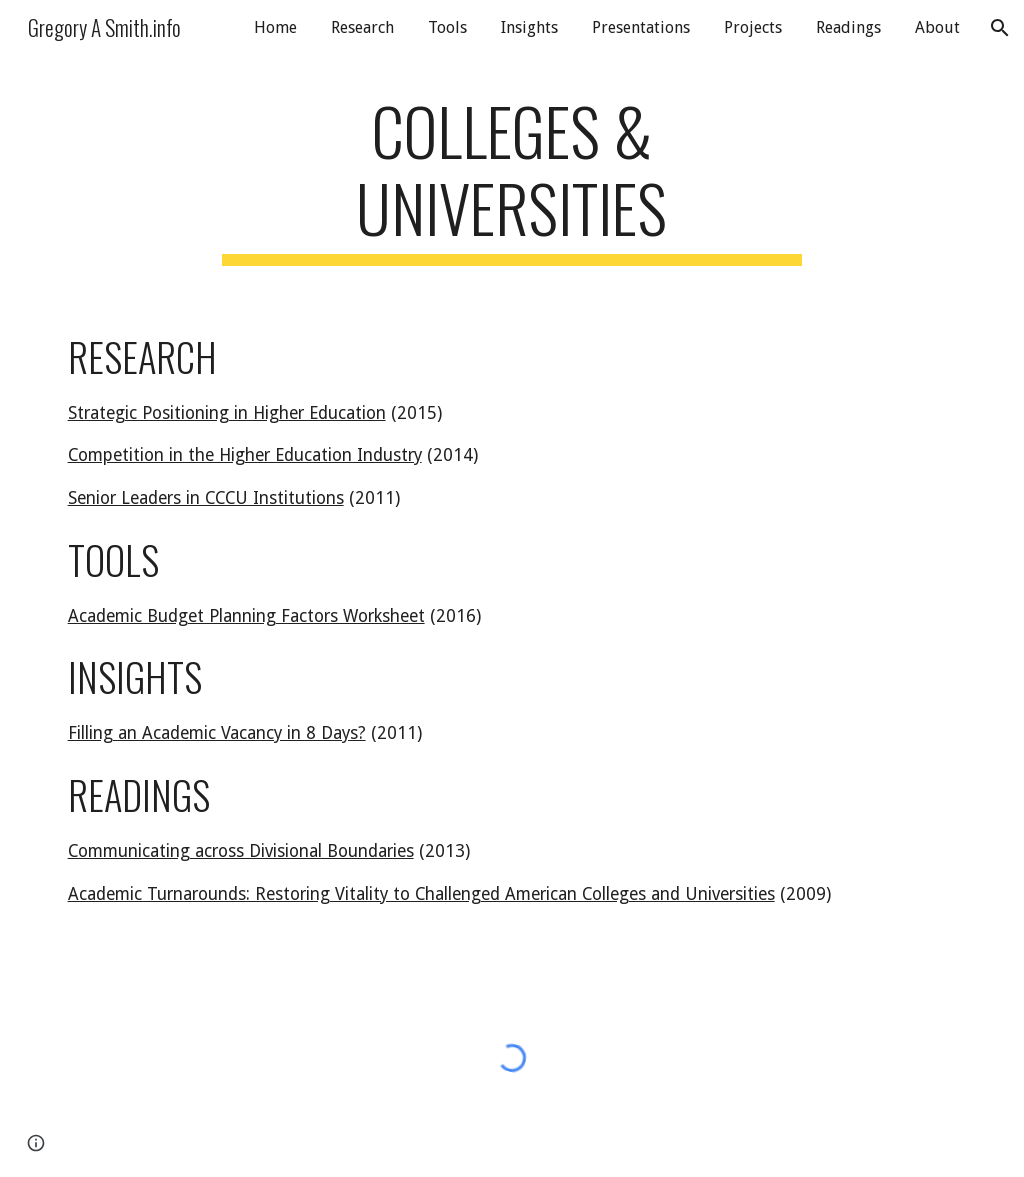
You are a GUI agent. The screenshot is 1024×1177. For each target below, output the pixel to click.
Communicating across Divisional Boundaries (241, 851)
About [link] (937, 27)
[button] (1000, 28)
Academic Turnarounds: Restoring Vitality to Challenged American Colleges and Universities (421, 894)
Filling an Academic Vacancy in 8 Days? (217, 733)
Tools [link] (447, 27)
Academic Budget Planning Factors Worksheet (246, 616)
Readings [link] (848, 27)
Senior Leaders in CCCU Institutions (206, 498)
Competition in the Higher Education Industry (245, 455)
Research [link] (362, 27)
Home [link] (275, 27)
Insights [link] (529, 27)
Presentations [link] (641, 27)
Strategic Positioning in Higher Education (227, 413)
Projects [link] (753, 27)
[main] (511, 179)
